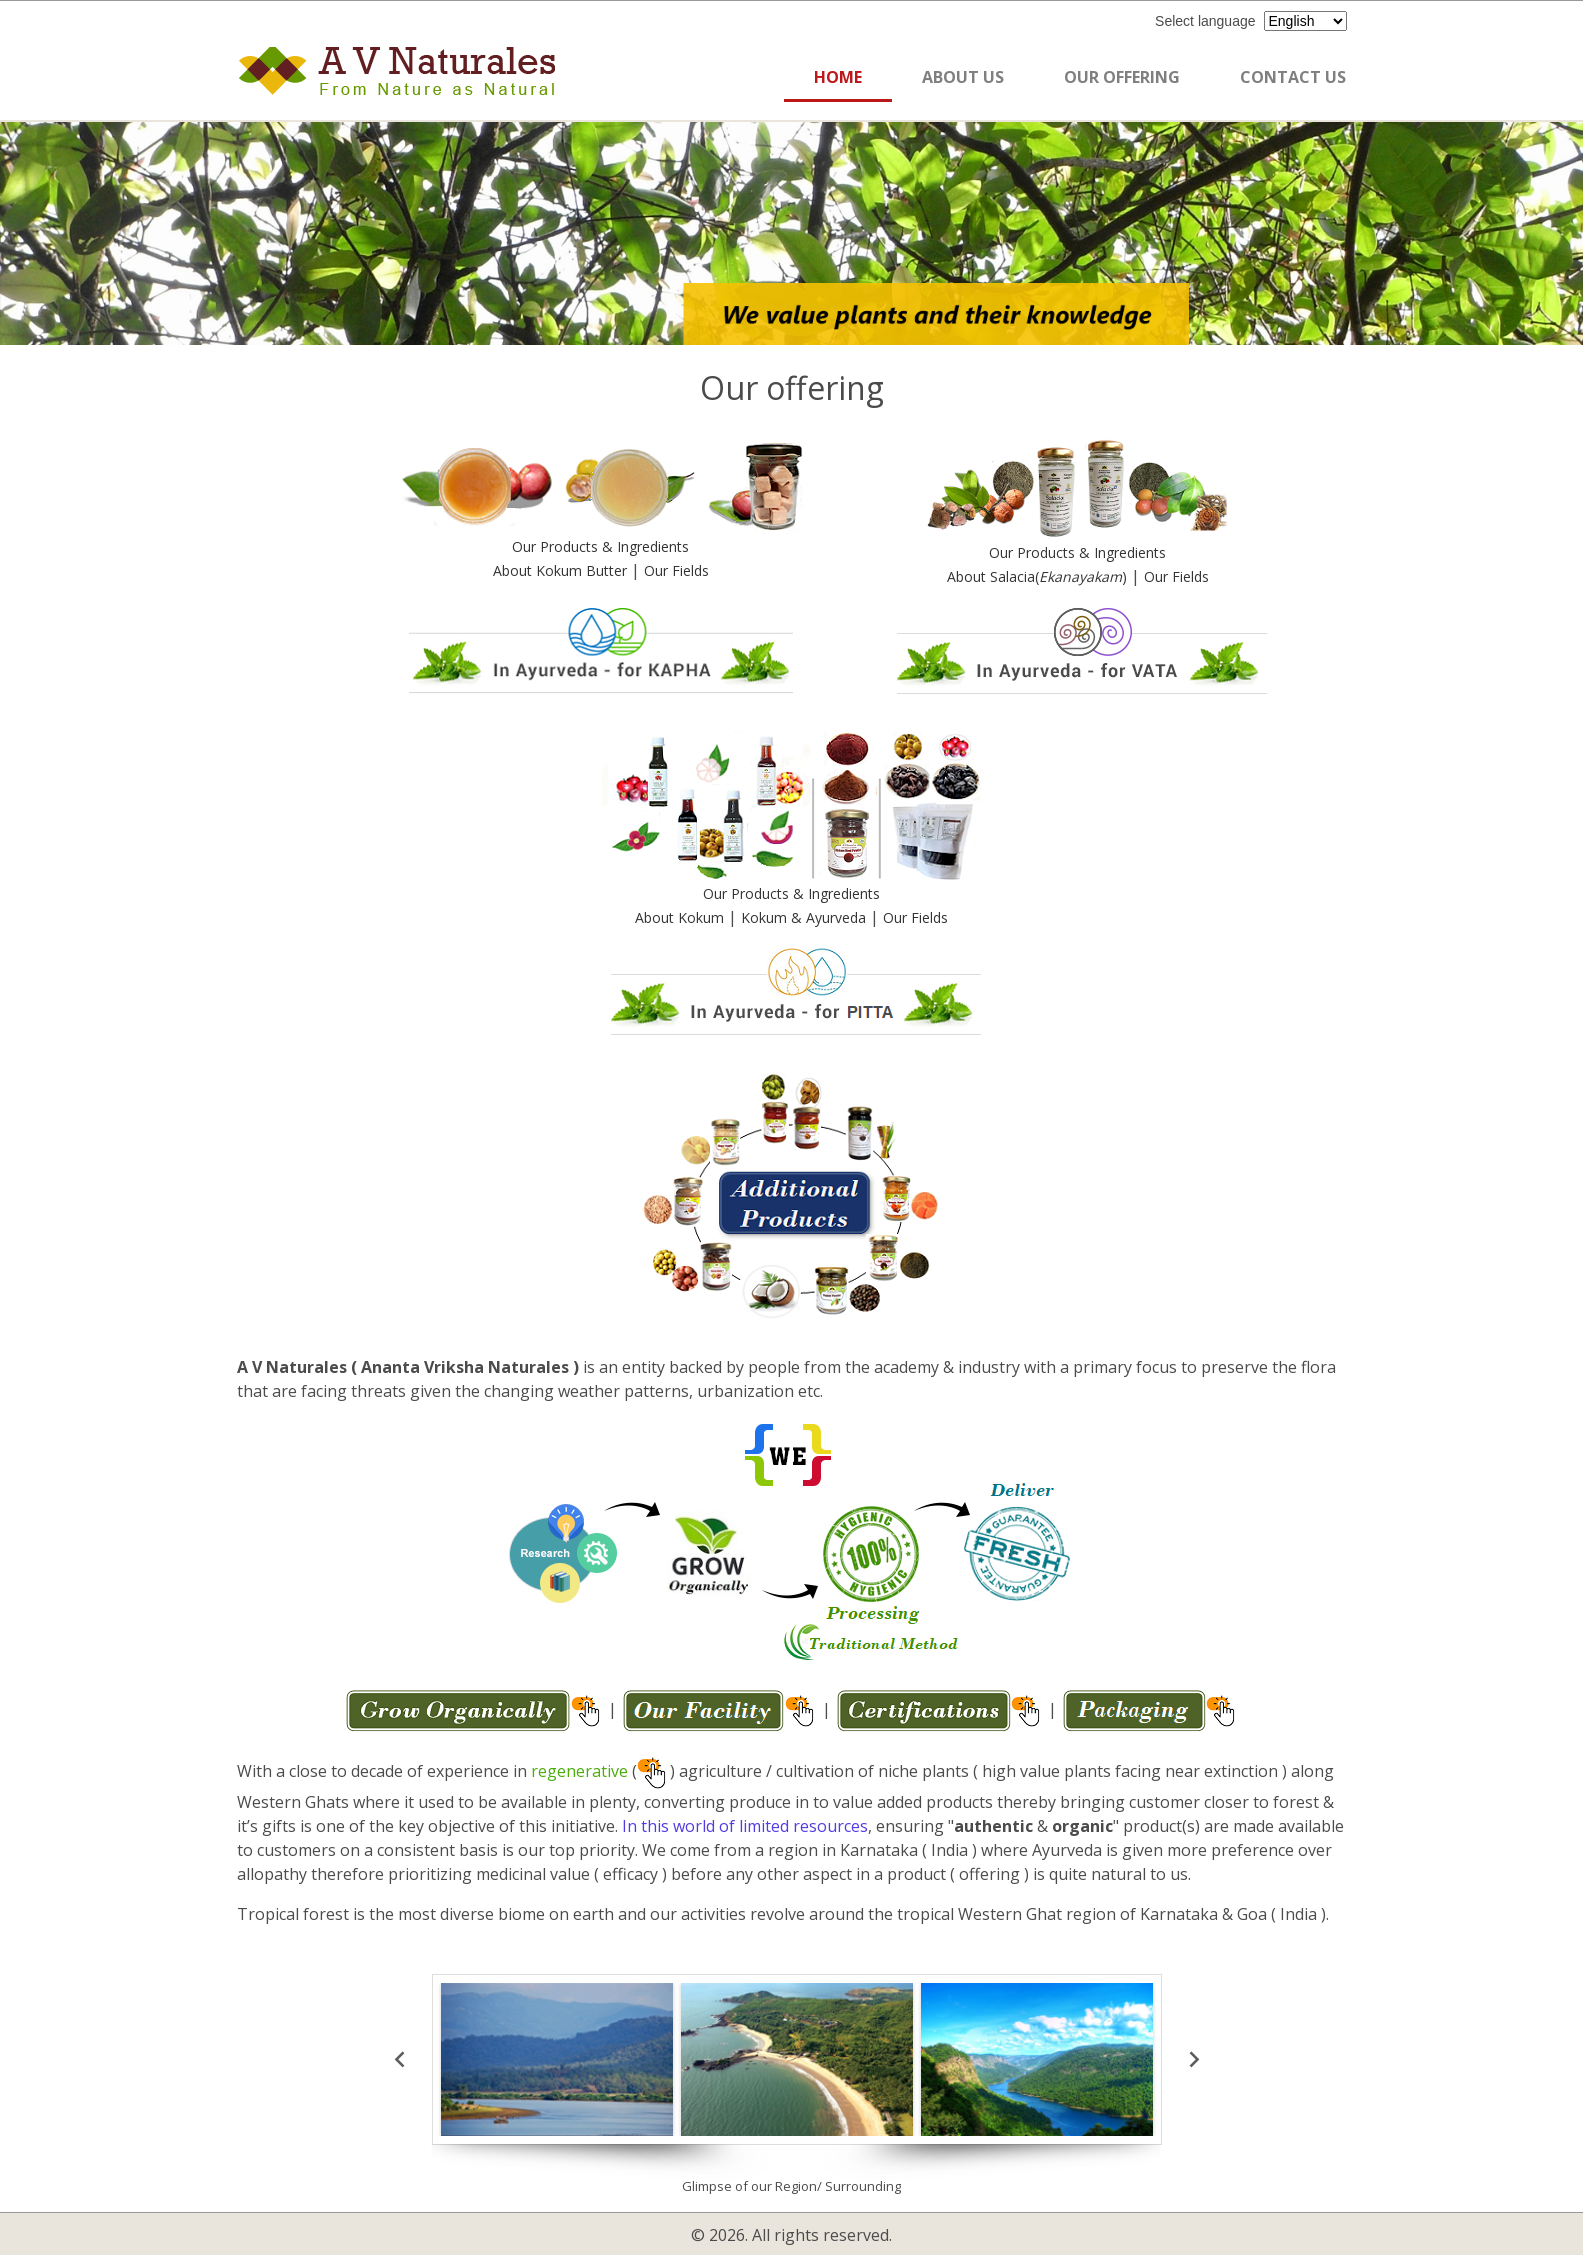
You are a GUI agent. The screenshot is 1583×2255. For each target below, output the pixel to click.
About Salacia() (1039, 576)
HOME (838, 77)
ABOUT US (963, 77)
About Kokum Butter (562, 570)
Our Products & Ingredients (600, 546)
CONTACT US (1293, 77)
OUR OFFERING (1122, 77)
